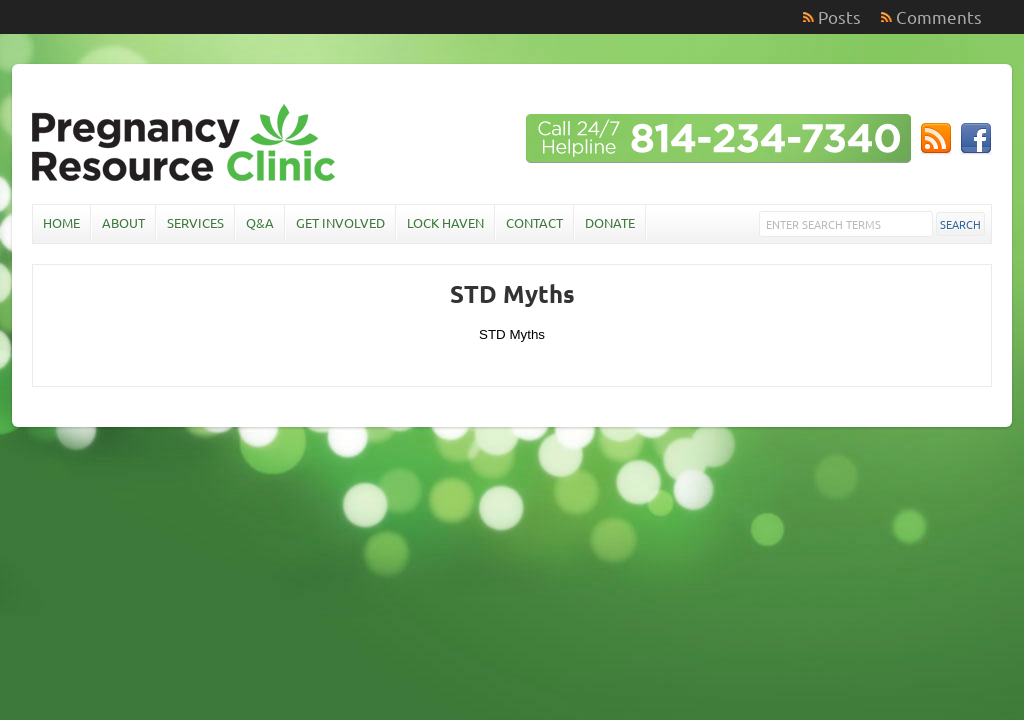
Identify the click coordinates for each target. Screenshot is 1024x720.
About (123, 222)
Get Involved (340, 222)
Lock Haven (445, 222)
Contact (534, 222)
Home (61, 222)
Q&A (260, 222)
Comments (939, 16)
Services (195, 222)
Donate (610, 222)
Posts (839, 16)
